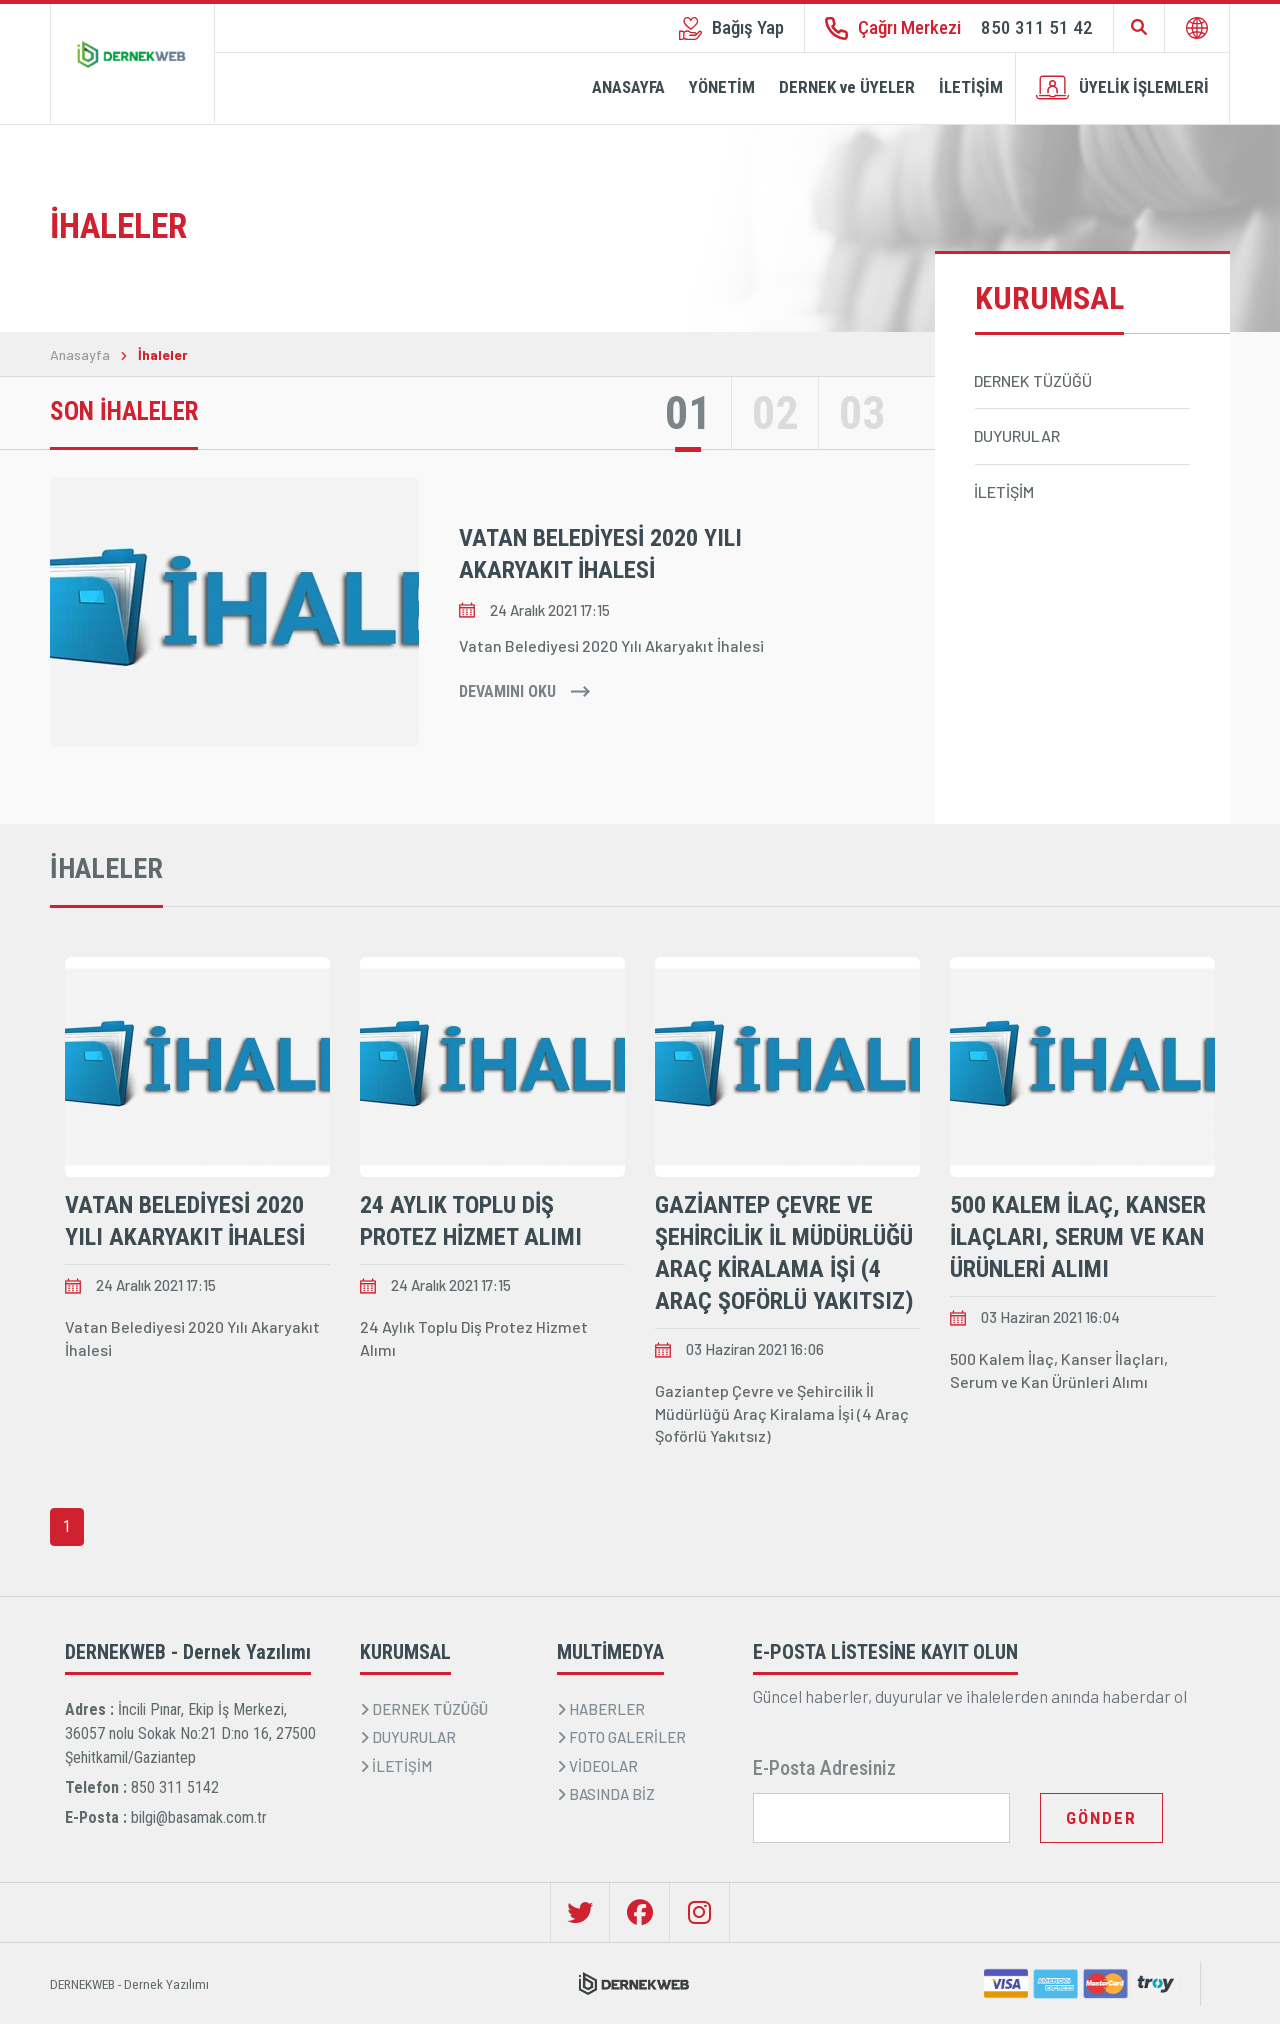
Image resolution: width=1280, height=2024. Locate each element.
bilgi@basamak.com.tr (199, 1817)
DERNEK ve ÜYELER (847, 87)
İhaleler (163, 355)
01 (688, 413)
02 (775, 413)
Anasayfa (80, 355)
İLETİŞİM (971, 87)
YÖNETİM (722, 87)
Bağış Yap (731, 28)
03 (862, 413)
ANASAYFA (628, 87)
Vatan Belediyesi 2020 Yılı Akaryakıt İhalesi (600, 554)
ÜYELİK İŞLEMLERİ (1122, 87)
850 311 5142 (175, 1787)
